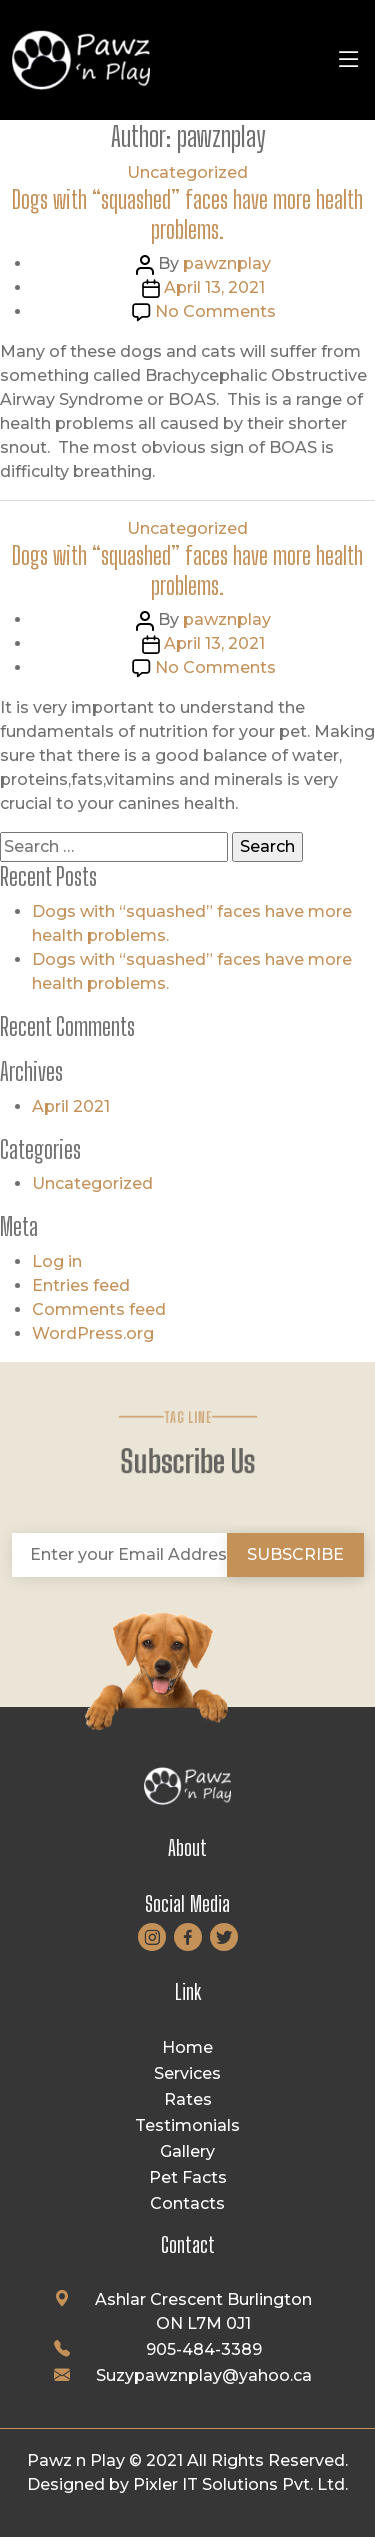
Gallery (187, 2151)
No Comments (215, 311)
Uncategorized (187, 172)
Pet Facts (188, 2177)
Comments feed (99, 1309)
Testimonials (187, 2125)
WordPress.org (93, 1333)
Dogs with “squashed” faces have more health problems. (187, 214)
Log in (57, 1261)
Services (187, 2073)
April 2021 (71, 1106)
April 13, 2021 (214, 287)
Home (187, 2047)
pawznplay (227, 263)
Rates (188, 2099)
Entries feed (81, 1285)
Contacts (187, 2203)
